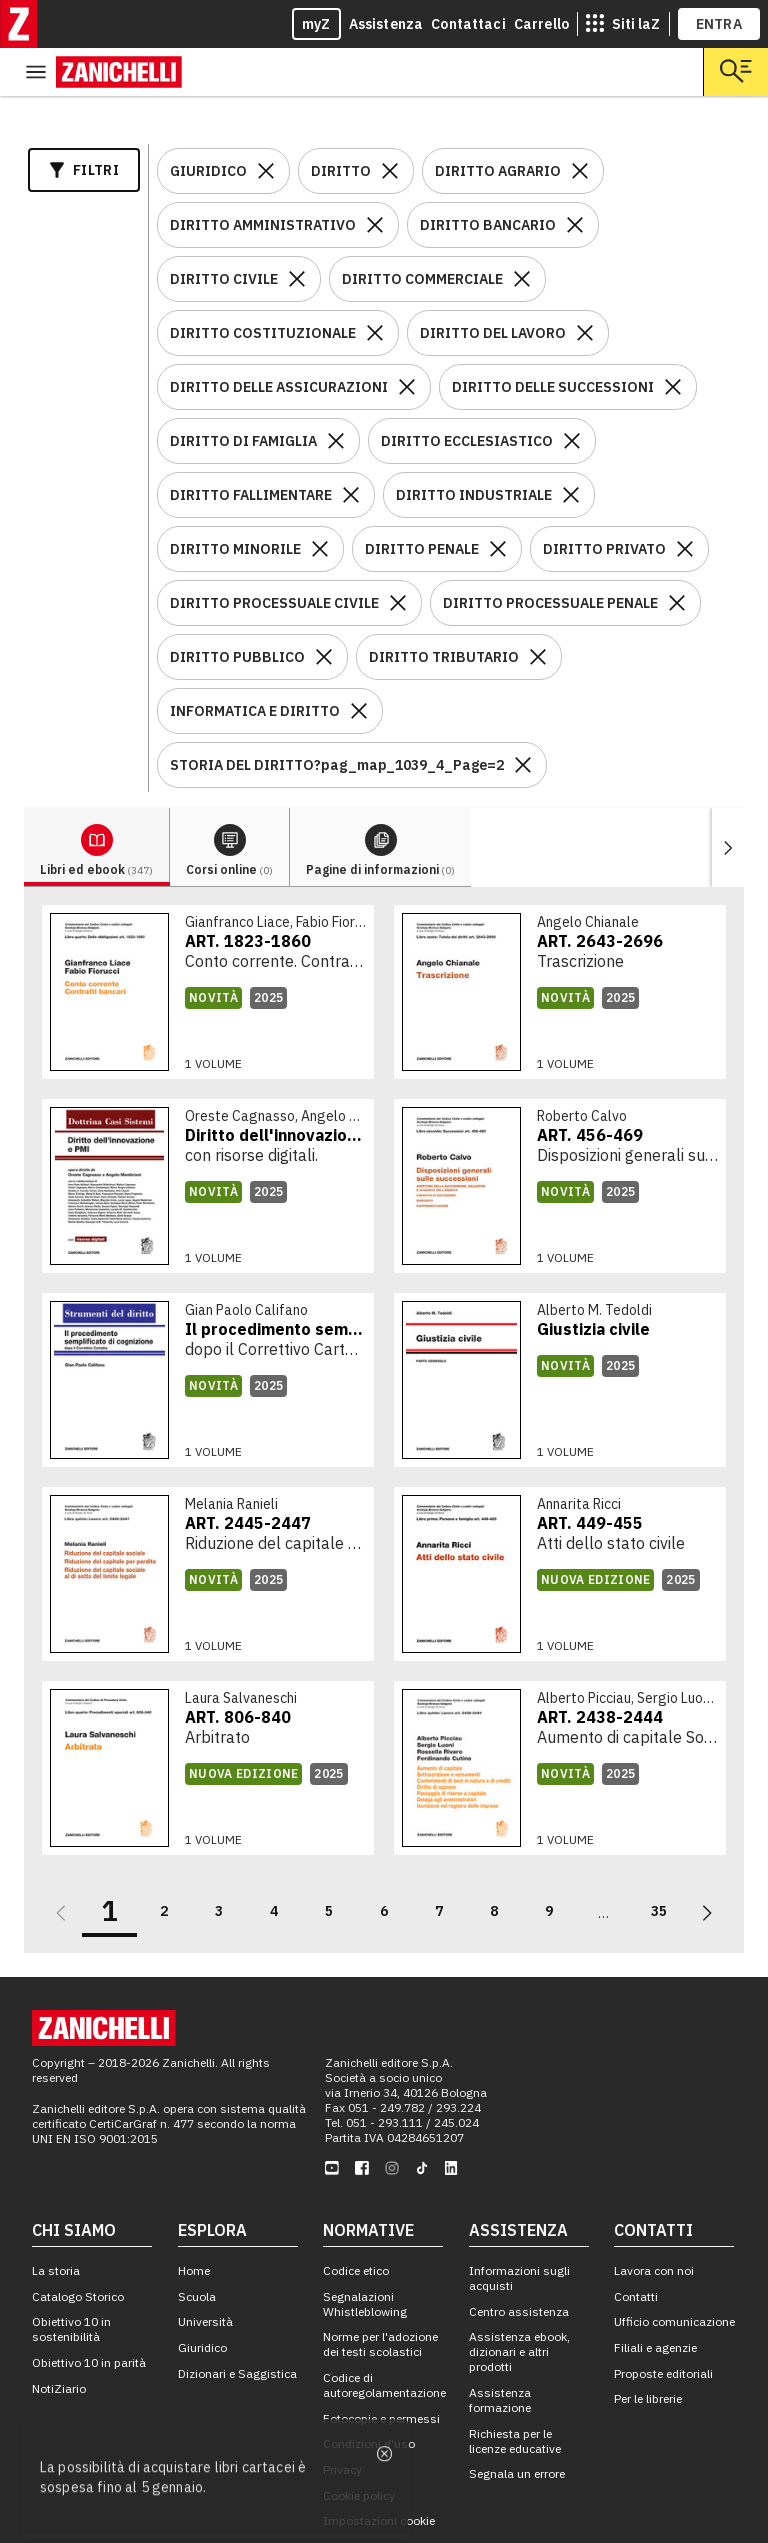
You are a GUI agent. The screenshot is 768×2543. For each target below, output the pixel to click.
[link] (208, 944)
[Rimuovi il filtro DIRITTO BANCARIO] (575, 177)
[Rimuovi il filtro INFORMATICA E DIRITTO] (359, 663)
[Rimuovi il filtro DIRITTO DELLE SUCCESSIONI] (673, 339)
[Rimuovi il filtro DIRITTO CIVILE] (297, 231)
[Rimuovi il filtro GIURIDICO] (266, 123)
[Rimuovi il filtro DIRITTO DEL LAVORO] (585, 285)
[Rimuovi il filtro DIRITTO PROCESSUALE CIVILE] (398, 555)
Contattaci (468, 24)
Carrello (541, 24)
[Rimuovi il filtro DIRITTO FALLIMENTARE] (351, 447)
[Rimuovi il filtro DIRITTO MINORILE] (320, 501)
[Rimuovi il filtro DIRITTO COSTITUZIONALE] (375, 285)
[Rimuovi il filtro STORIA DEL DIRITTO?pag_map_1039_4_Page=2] (523, 717)
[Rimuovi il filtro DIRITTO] (390, 123)
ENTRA (719, 24)
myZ (316, 24)
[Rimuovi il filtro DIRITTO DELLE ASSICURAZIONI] (407, 339)
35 (659, 1863)
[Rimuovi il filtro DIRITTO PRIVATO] (685, 501)
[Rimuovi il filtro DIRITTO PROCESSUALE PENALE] (677, 555)
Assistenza (386, 24)
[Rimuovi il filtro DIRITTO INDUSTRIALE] (571, 447)
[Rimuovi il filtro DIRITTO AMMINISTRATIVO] (375, 177)
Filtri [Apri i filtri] (84, 122)
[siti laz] (623, 24)
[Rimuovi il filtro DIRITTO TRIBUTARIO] (538, 609)
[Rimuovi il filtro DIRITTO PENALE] (498, 501)
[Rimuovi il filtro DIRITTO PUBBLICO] (324, 609)
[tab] (97, 799)
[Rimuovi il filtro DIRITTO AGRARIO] (580, 123)
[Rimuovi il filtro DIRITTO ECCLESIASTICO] (572, 393)
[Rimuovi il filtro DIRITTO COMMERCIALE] (522, 231)
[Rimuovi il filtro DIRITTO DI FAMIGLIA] (336, 393)
